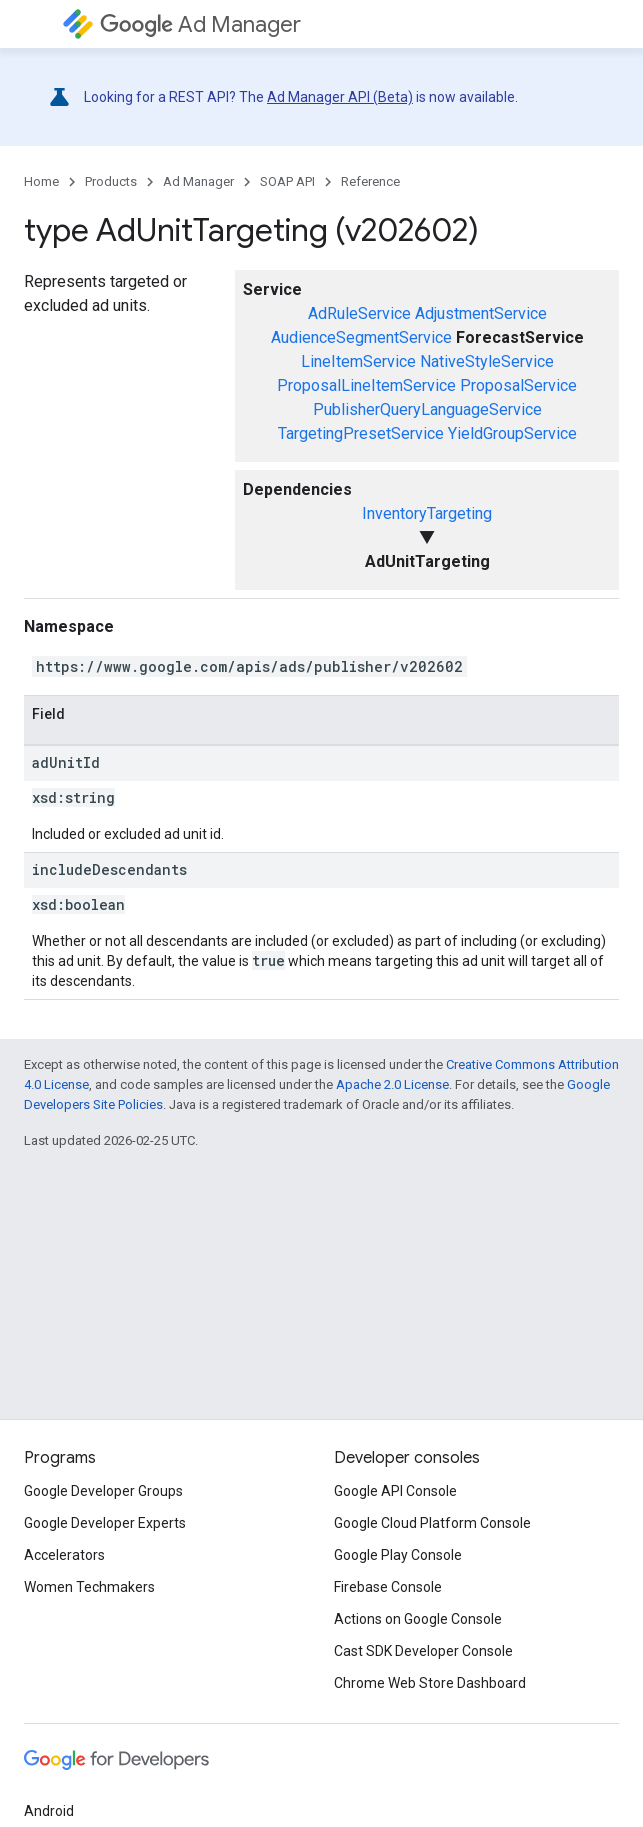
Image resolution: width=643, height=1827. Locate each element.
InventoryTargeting (427, 513)
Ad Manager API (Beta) (340, 97)
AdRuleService (359, 313)
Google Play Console (398, 1555)
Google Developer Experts (105, 1523)
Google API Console (395, 1491)
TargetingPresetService (361, 433)
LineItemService (358, 361)
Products (111, 181)
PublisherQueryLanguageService (427, 409)
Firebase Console (388, 1587)
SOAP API (287, 181)
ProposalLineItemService (366, 385)
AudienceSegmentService (361, 337)
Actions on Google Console (418, 1619)
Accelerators (64, 1555)
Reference (370, 181)
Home (41, 181)
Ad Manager (200, 24)
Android (49, 1811)
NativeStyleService (487, 361)
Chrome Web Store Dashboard (430, 1683)
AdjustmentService (481, 313)
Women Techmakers (89, 1587)
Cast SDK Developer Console (423, 1651)
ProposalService (518, 385)
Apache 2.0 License (392, 1084)
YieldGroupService (512, 433)
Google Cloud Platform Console (432, 1523)
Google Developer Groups (103, 1491)
